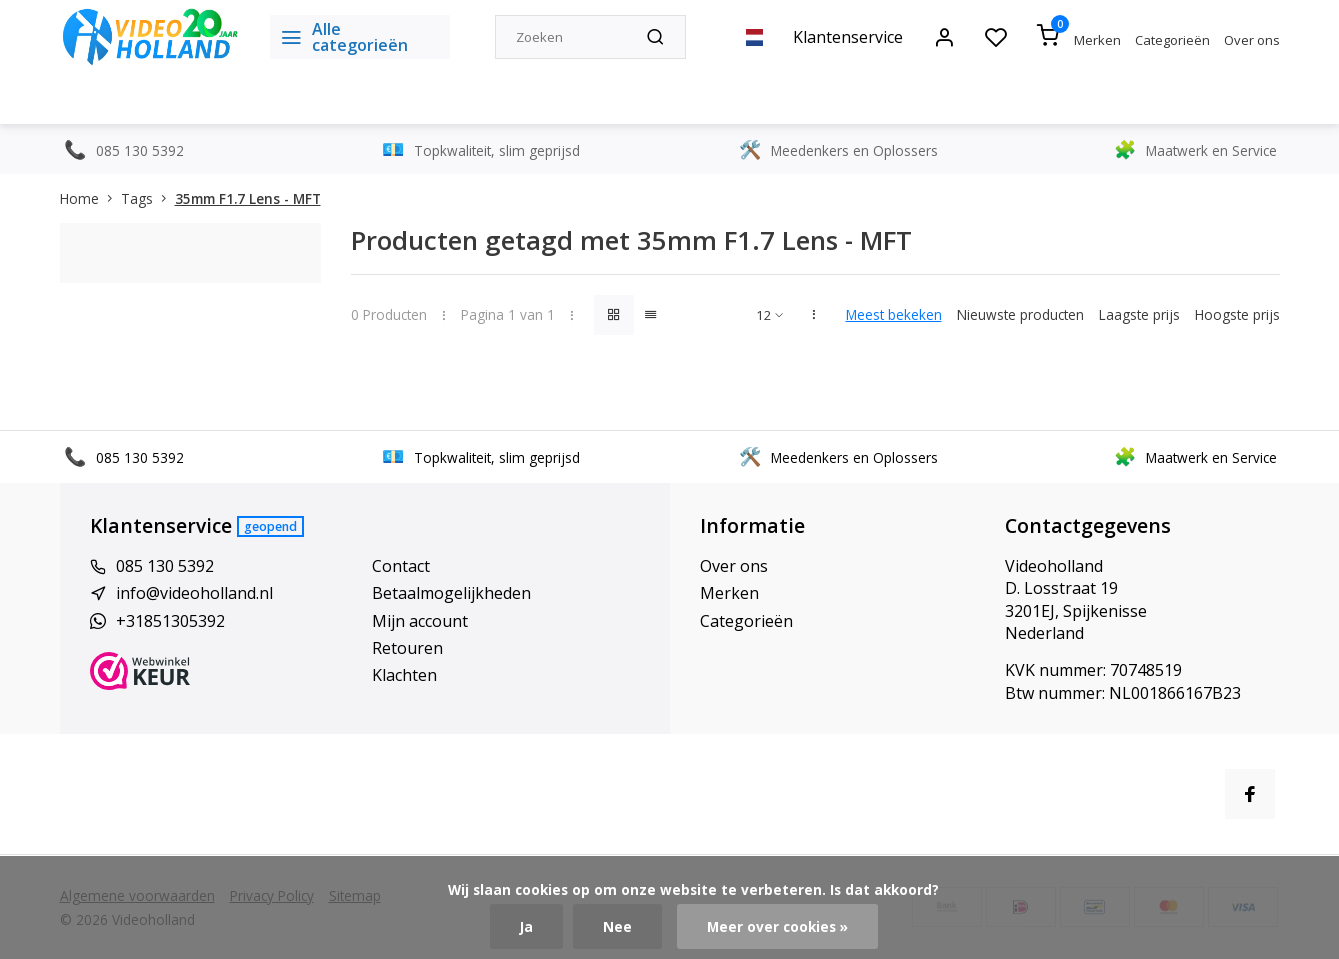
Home (90, 198)
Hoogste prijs (1237, 314)
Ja (526, 926)
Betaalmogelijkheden (451, 593)
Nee (617, 926)
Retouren (407, 648)
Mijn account (420, 621)
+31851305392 (170, 621)
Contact (401, 566)
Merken (1097, 40)
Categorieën (1172, 40)
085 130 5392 (165, 566)
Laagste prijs (1139, 314)
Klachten (404, 675)
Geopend (270, 526)
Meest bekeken (894, 314)
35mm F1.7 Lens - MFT (248, 198)
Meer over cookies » (777, 926)
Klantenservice (848, 37)
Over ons (1252, 40)
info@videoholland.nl (194, 593)
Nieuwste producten (1020, 314)
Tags (148, 198)
